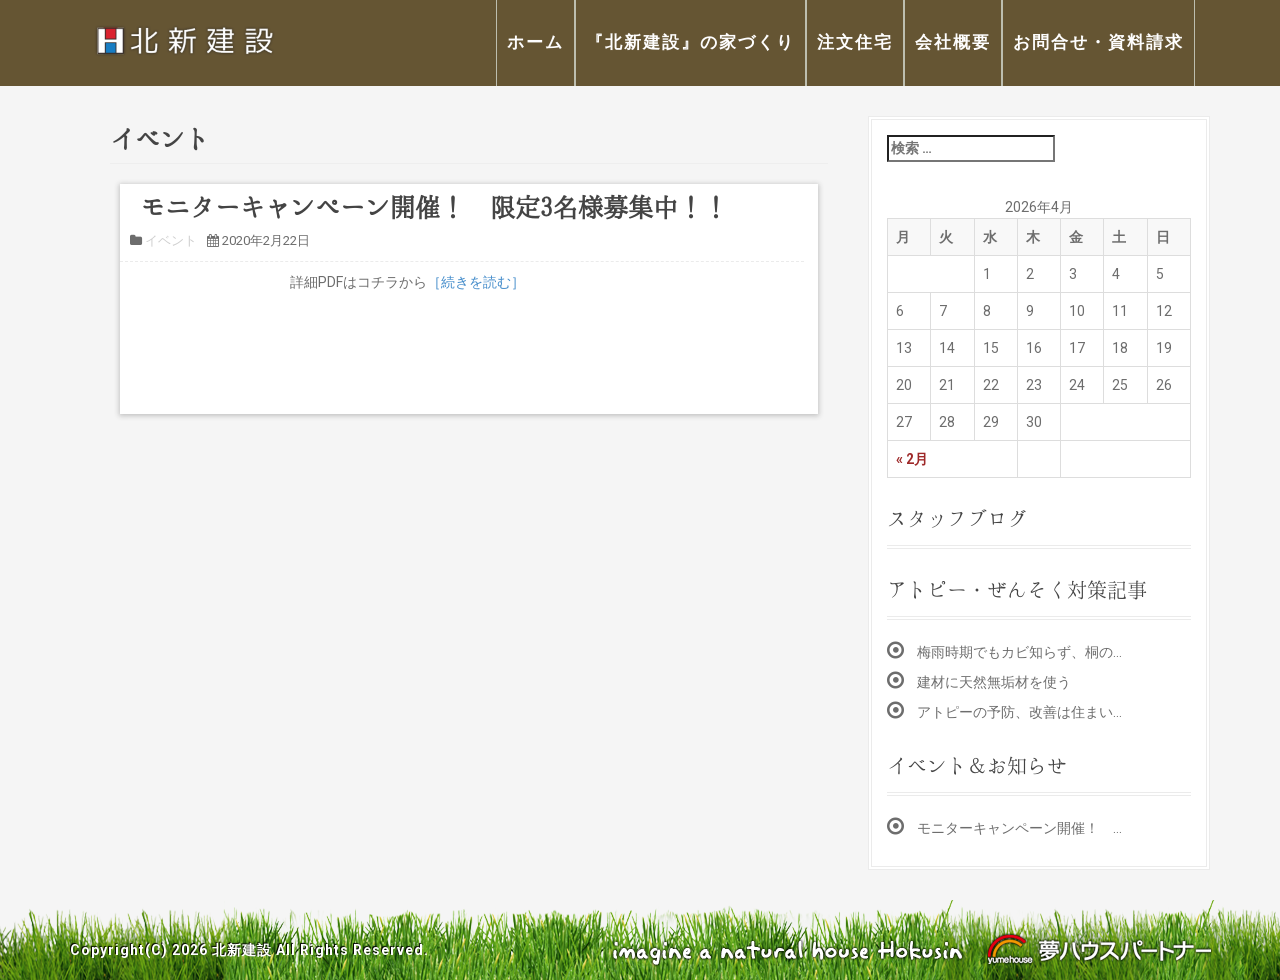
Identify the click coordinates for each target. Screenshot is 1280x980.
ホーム (535, 42)
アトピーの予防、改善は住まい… (1019, 712)
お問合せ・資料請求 (1098, 42)
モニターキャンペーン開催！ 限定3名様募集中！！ (434, 207)
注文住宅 (855, 42)
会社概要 (953, 42)
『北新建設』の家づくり (690, 42)
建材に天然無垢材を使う (994, 682)
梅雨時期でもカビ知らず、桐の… (1019, 652)
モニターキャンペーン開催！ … (1019, 828)
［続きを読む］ (476, 282)
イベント (171, 240)
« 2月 (912, 459)
